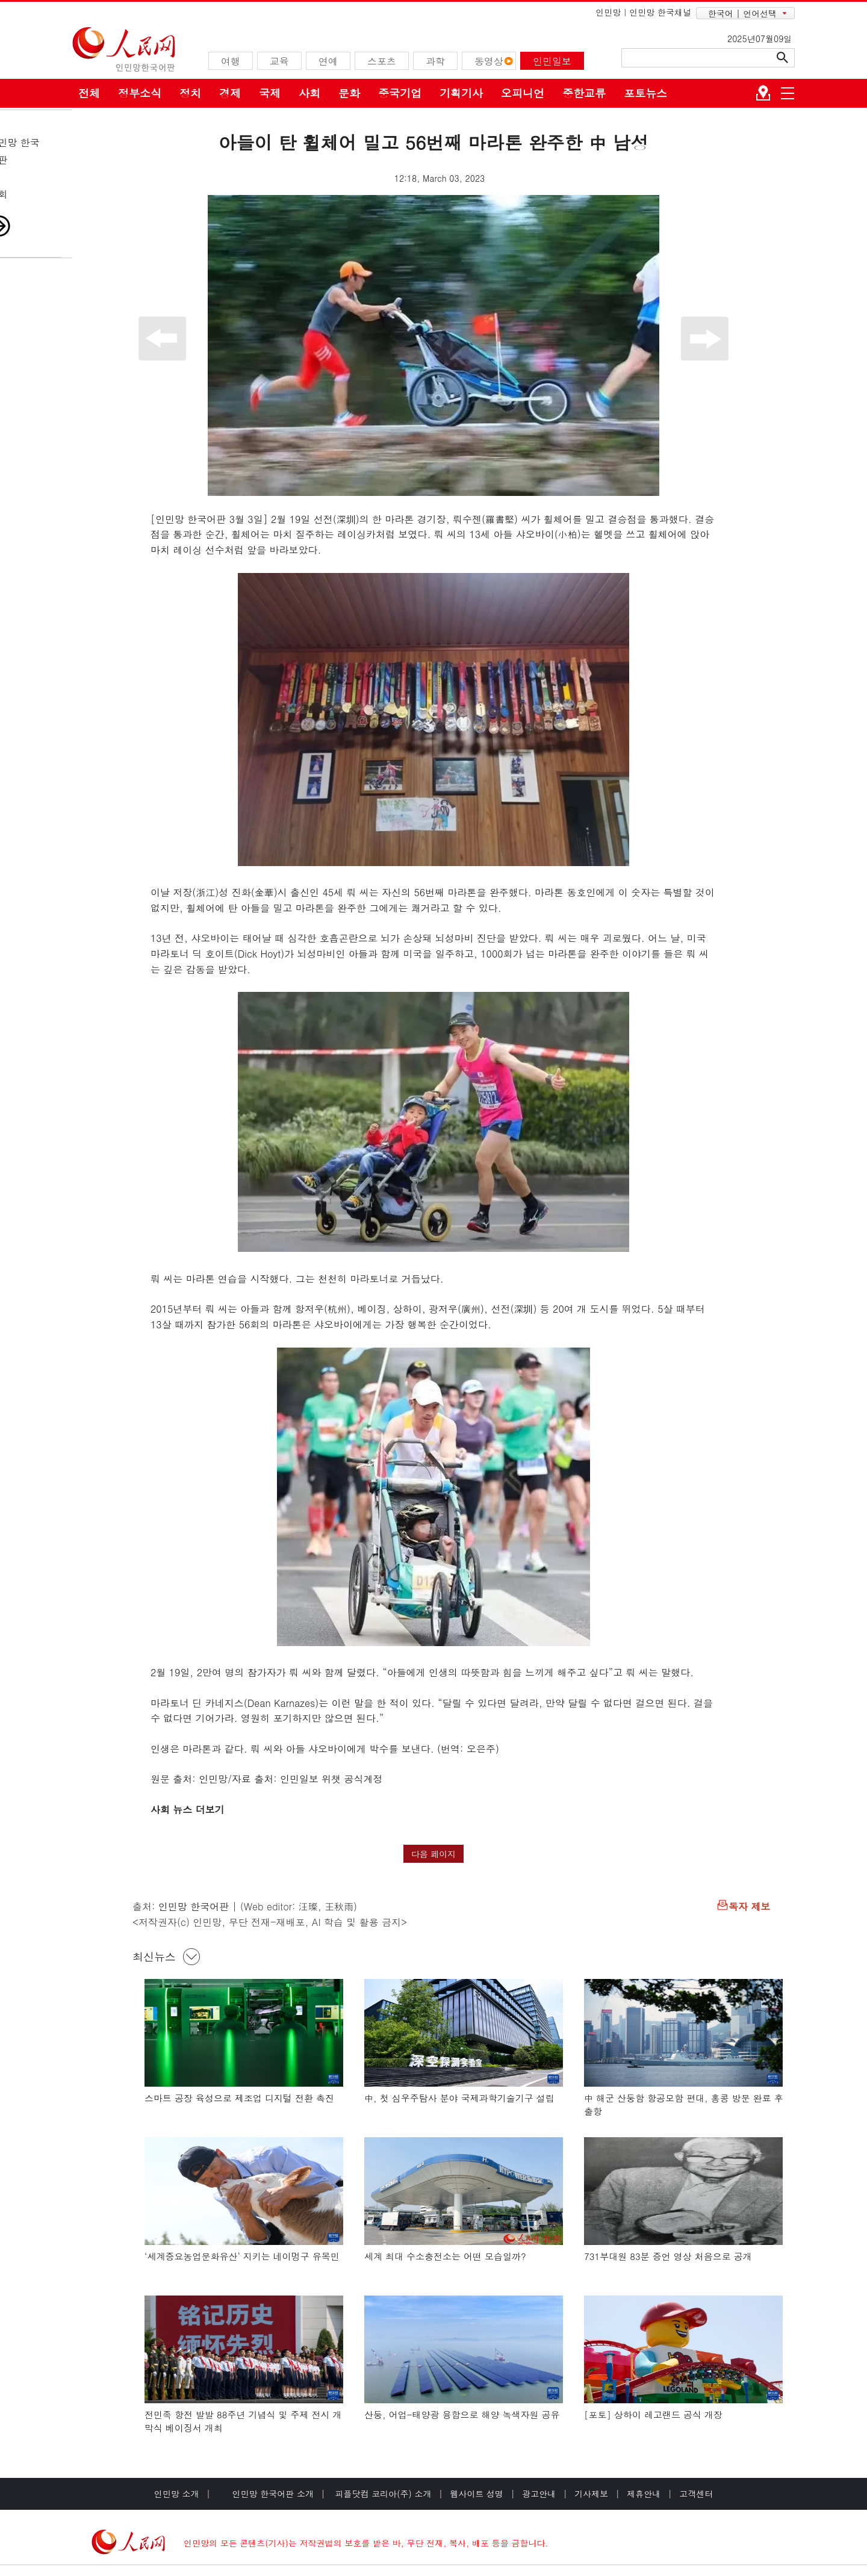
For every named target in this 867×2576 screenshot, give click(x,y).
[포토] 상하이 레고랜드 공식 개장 (653, 2414)
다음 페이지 (433, 1854)
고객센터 (696, 2494)
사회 (309, 93)
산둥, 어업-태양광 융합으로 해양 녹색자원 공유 (462, 2414)
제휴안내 (643, 2494)
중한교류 (584, 93)
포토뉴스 (645, 93)
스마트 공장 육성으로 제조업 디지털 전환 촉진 (239, 2097)
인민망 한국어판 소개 (273, 2494)
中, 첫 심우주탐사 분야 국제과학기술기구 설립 (459, 2097)
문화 (349, 93)
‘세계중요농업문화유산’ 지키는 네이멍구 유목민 (242, 2256)
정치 (190, 93)
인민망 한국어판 (193, 1906)
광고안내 (539, 2494)
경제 (230, 93)
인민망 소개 (176, 2494)
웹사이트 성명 (476, 2494)
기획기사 (461, 93)
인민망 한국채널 (660, 12)
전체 (89, 93)
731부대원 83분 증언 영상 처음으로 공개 (668, 2256)
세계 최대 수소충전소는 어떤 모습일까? (445, 2256)
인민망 (608, 12)
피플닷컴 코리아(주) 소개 (382, 2494)
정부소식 (139, 93)
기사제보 (591, 2494)
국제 (270, 93)
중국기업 (399, 93)
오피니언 (522, 93)
